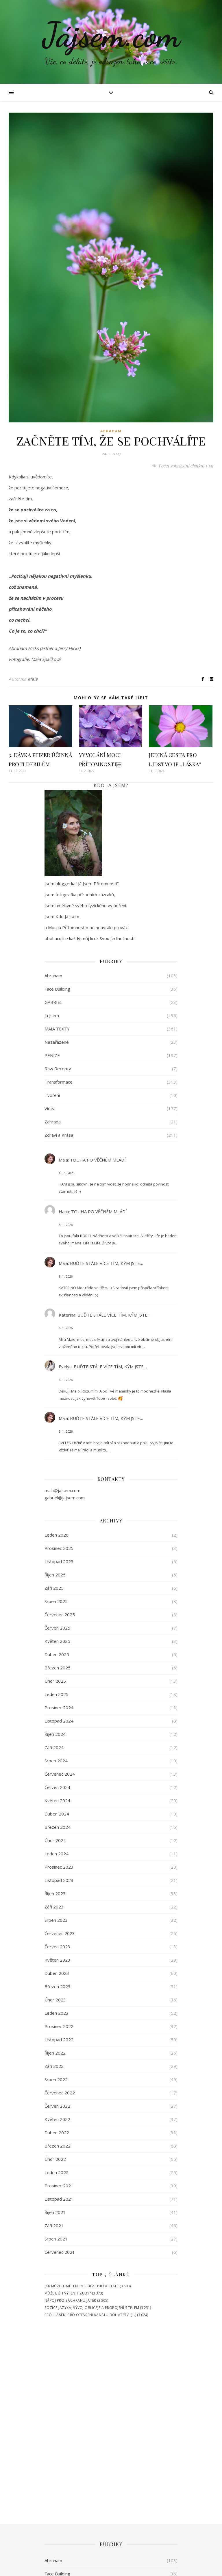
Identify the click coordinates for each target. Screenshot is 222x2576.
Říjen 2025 (55, 1575)
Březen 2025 (58, 1668)
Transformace (59, 1082)
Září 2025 (54, 1588)
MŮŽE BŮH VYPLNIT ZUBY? (68, 2293)
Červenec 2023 (60, 1933)
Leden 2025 (57, 1694)
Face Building (57, 989)
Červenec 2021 (60, 2252)
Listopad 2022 (59, 2039)
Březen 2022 (58, 2146)
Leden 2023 (57, 2013)
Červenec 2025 (60, 1614)
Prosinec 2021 (59, 2186)
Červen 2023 (57, 1946)
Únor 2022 (55, 2159)
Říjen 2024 (55, 1734)
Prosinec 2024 (59, 1707)
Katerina (67, 1315)
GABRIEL (53, 1002)
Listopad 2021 (59, 2199)
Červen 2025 (57, 1628)
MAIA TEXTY (57, 1029)
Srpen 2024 (56, 1761)
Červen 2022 (57, 2106)
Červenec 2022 (60, 2093)
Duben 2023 (57, 1973)
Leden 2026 (57, 1535)
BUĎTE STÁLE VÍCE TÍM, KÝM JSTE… (106, 1263)
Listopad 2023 (59, 1880)
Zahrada (53, 1122)
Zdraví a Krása (59, 1135)
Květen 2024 (57, 1800)
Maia (33, 679)
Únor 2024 (55, 1840)
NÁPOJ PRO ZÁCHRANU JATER (70, 2300)
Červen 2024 (57, 1787)
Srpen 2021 (56, 2239)
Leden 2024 (57, 1853)
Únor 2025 (55, 1681)
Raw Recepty (58, 1068)
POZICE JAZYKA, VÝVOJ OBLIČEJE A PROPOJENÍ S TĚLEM (92, 2307)
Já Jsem (52, 1015)
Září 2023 (54, 1907)
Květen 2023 (57, 1960)
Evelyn (65, 1366)
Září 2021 (54, 2225)
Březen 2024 (58, 1827)
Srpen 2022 (56, 2079)
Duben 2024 (57, 1814)
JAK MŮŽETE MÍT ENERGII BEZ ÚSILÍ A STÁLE (82, 2286)
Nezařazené (57, 1042)
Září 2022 (54, 2066)
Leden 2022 (57, 2172)
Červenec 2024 (60, 1774)
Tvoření (52, 1095)
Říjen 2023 (55, 1893)
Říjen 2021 (55, 2212)
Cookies (206, 2565)
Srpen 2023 (56, 1920)
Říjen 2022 (55, 2053)
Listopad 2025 (59, 1561)
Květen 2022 (57, 2119)
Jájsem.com (111, 35)
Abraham (111, 430)
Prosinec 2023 (59, 1867)
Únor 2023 (55, 2000)
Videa (50, 1108)
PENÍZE (52, 1055)
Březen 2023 (58, 1986)
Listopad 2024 (59, 1721)
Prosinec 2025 (59, 1548)
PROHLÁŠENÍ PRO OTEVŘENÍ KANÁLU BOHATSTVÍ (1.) (90, 2314)
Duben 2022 (57, 2132)
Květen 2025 (57, 1641)
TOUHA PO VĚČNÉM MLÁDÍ (98, 1160)
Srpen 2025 (56, 1601)
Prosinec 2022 (59, 2026)
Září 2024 (54, 1747)
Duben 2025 (57, 1654)
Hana (64, 1211)
